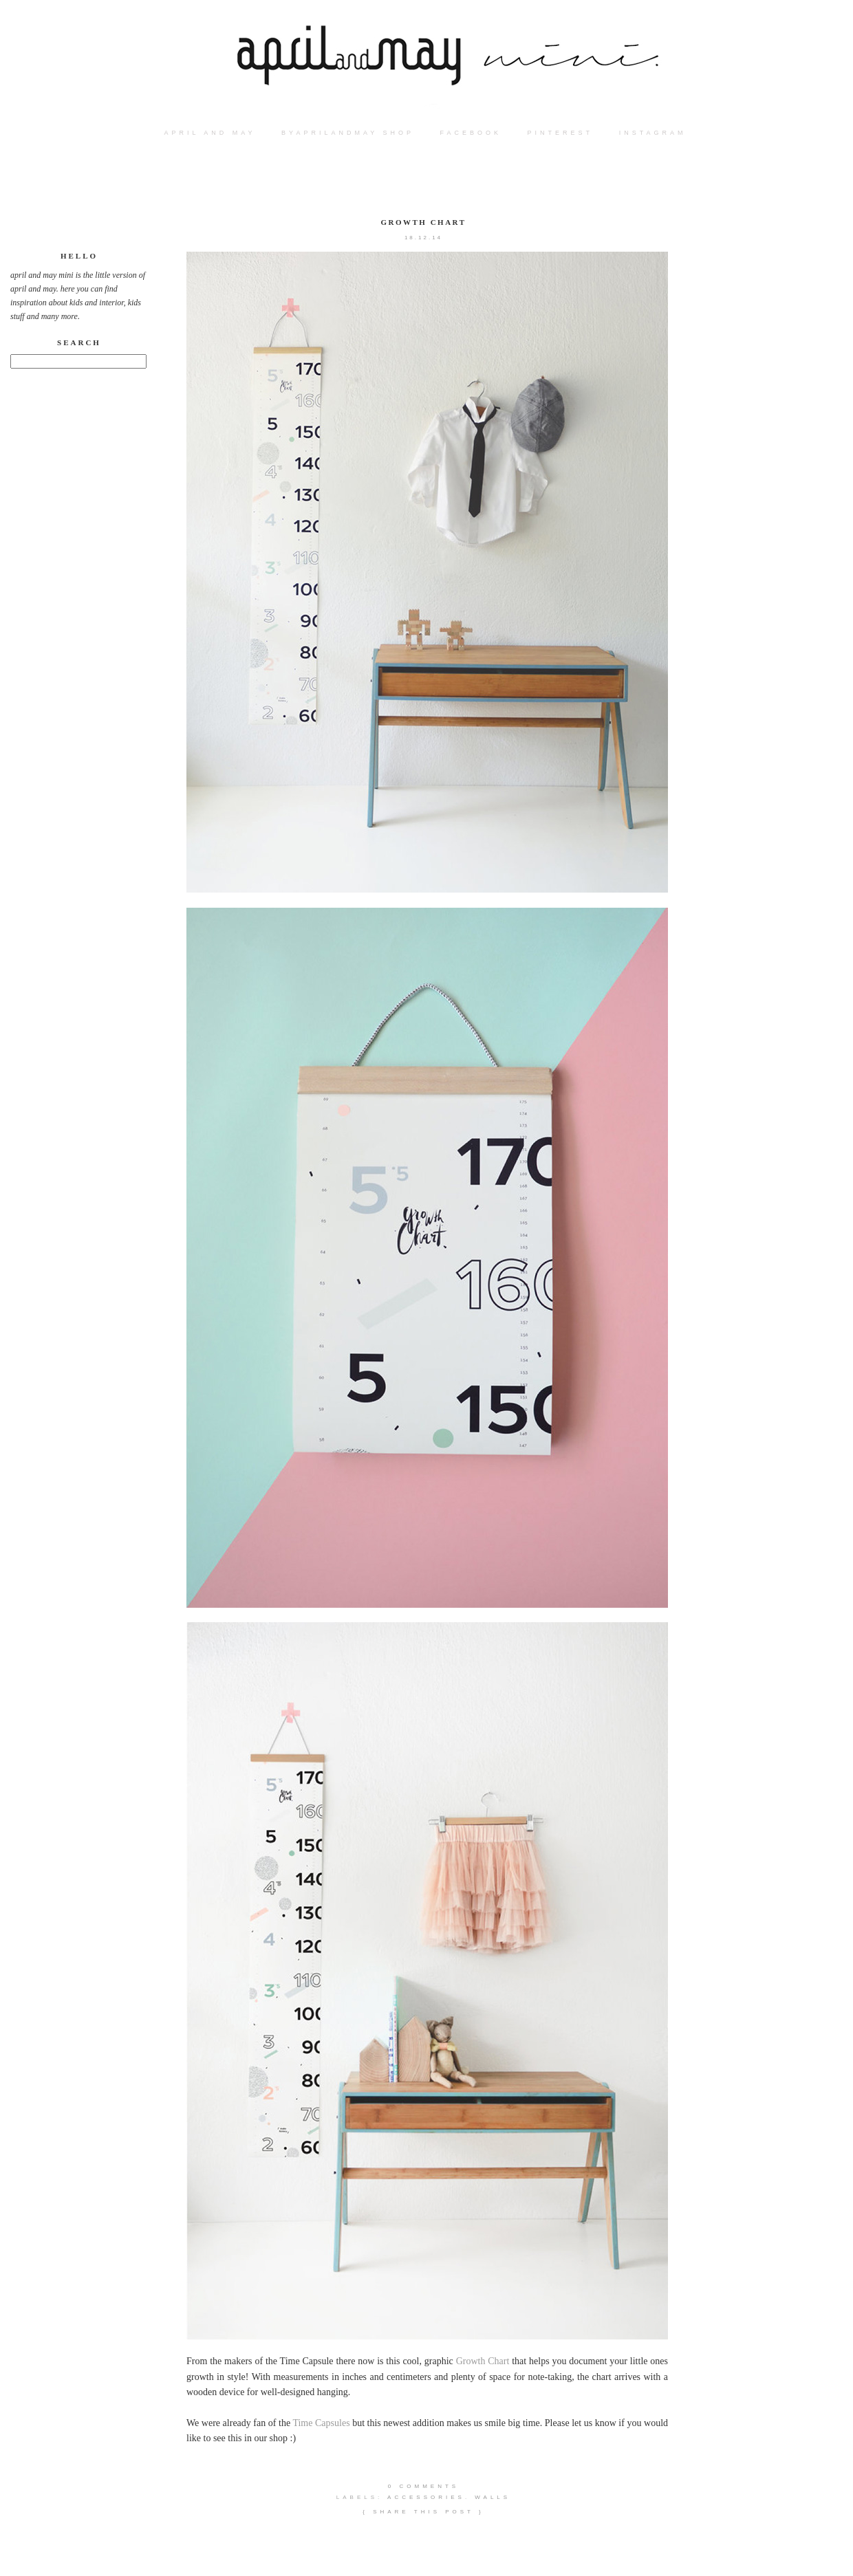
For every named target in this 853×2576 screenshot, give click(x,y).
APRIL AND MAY (210, 132)
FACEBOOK (471, 132)
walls (492, 2497)
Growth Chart (423, 222)
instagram (653, 132)
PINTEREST (561, 132)
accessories (426, 2497)
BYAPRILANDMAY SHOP (347, 132)
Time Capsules (320, 2423)
